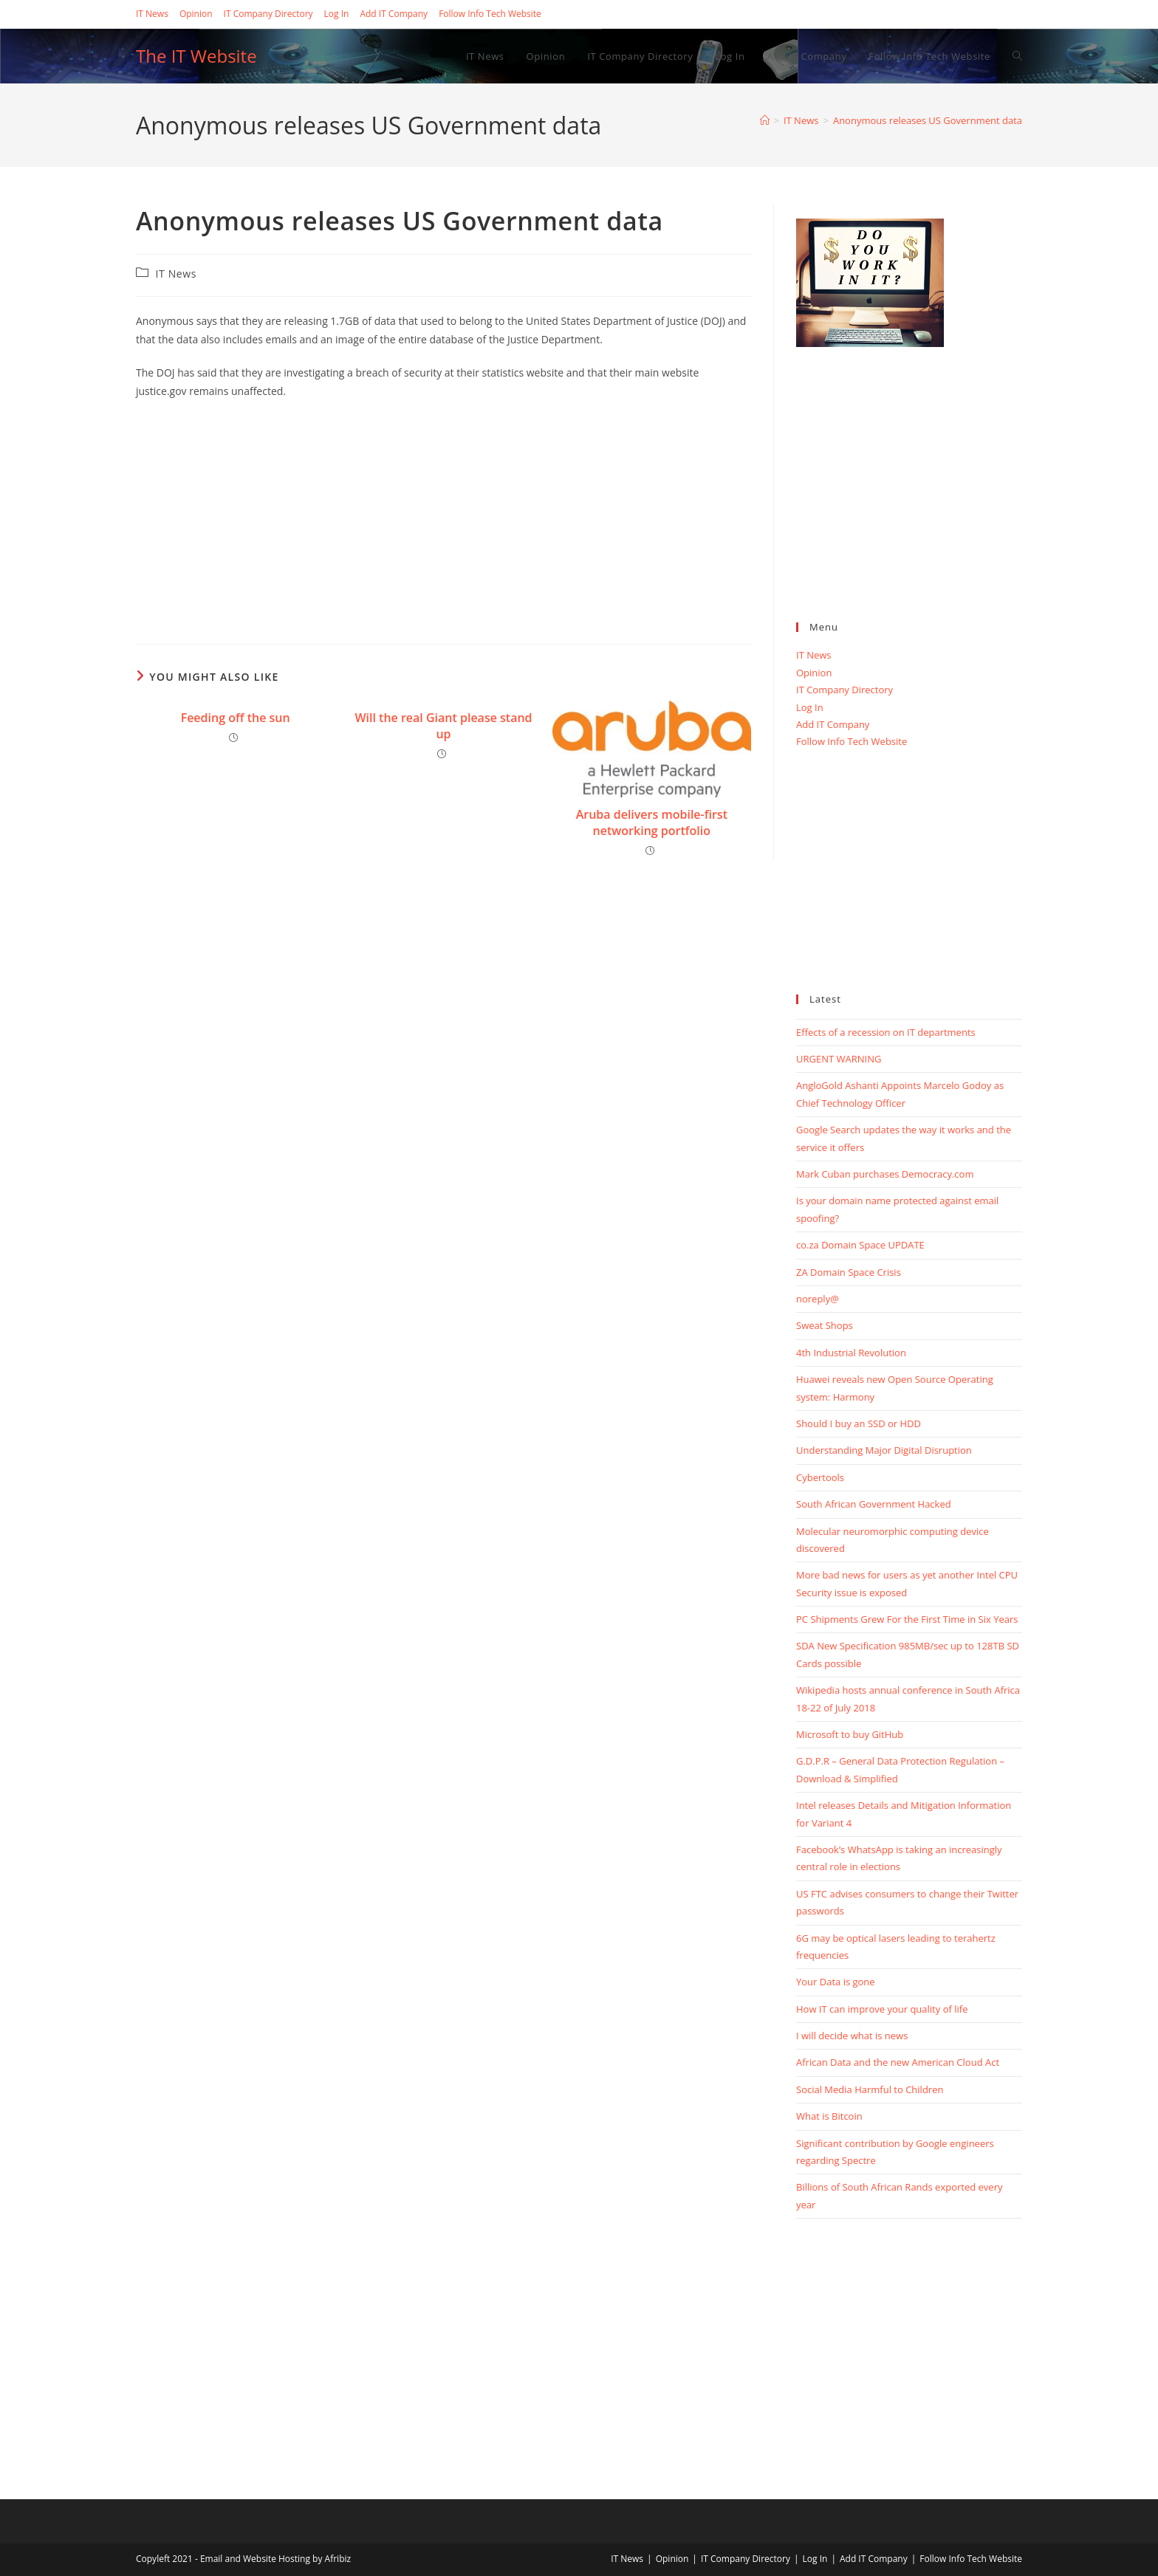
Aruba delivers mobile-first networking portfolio (651, 822)
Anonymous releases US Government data (927, 120)
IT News (152, 13)
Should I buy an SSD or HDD (858, 1423)
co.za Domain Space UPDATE (860, 1244)
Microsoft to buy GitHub (849, 1734)
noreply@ (817, 1298)
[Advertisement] (443, 518)
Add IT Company (394, 13)
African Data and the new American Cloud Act (897, 2062)
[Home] (765, 120)
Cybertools (820, 1477)
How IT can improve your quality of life (881, 2009)
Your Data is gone (835, 1981)
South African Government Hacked (873, 1504)
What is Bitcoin (829, 2116)
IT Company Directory (268, 13)
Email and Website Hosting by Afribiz (275, 2558)
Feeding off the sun (235, 718)
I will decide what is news (852, 2035)
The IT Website (196, 56)
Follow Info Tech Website (490, 13)
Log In (336, 13)
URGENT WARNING (838, 1058)
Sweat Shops (824, 1325)
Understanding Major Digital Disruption (884, 1450)
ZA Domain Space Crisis (848, 1272)
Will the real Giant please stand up (443, 726)
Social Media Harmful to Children (869, 2089)
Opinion (196, 13)
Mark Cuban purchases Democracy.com (884, 1174)
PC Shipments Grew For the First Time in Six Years (907, 1619)
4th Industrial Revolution (851, 1352)
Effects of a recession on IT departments (886, 1032)
